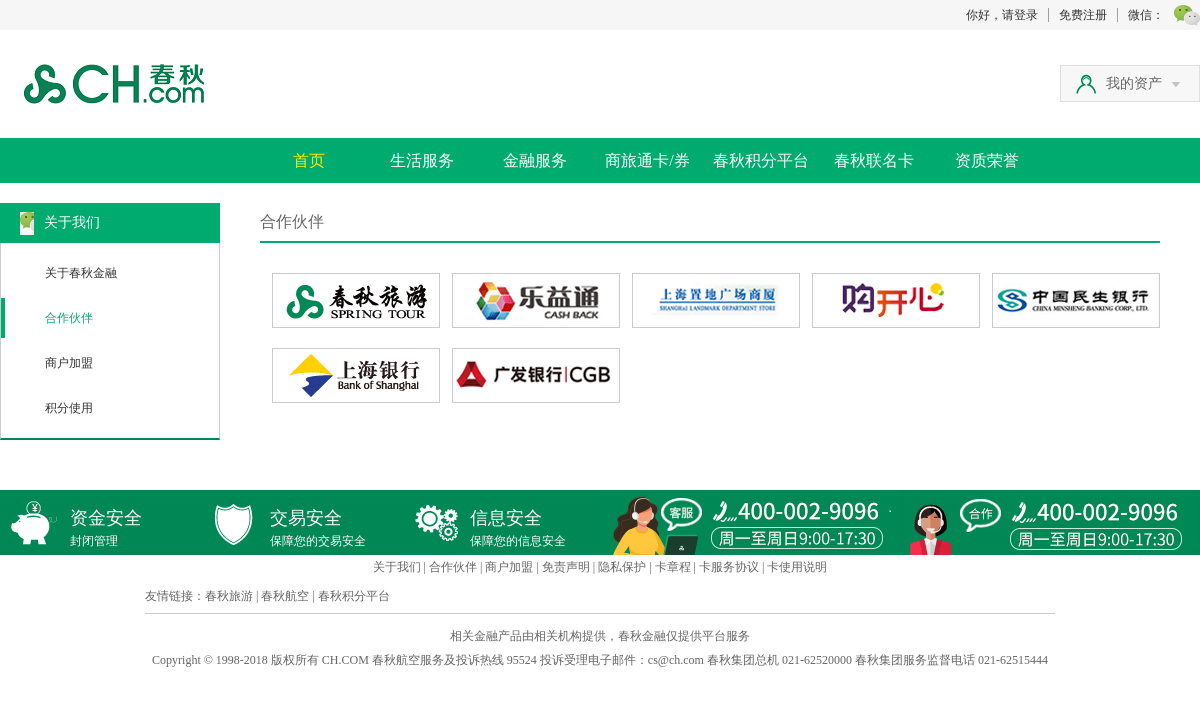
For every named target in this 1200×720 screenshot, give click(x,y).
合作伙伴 (69, 318)
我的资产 (1143, 83)
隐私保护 (622, 567)
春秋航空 (285, 596)
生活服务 (422, 160)
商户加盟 (69, 363)
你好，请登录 (1002, 15)
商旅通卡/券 (647, 160)
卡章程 (673, 567)
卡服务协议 (729, 567)
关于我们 (397, 567)
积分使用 (69, 408)
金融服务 (535, 160)
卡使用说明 (797, 567)
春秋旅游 (229, 596)
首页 (309, 160)
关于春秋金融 (81, 273)
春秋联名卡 (874, 160)
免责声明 (566, 567)
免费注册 (1083, 15)
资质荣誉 (987, 160)
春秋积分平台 (761, 160)
